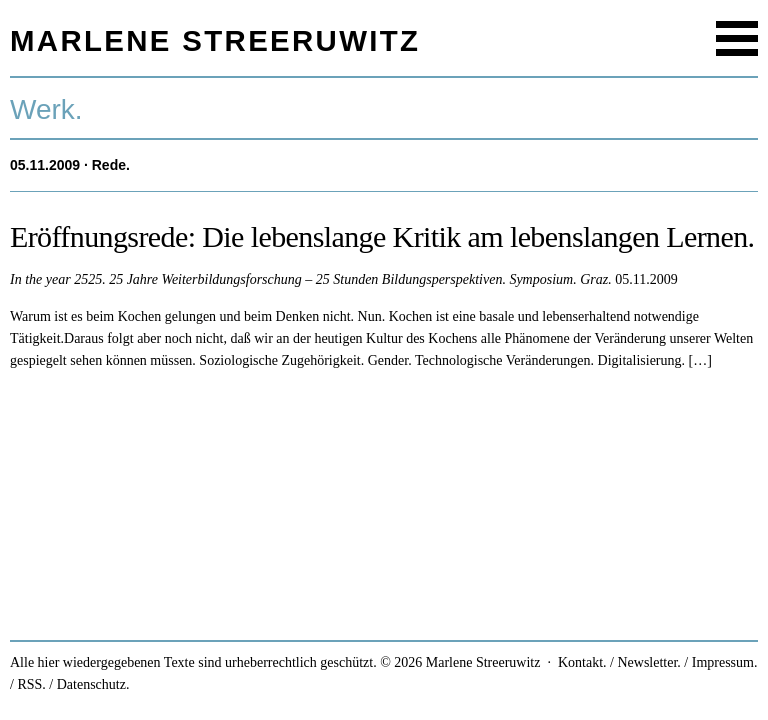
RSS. (31, 684)
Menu (737, 38)
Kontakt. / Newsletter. (619, 662)
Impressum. (725, 662)
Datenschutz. (93, 684)
